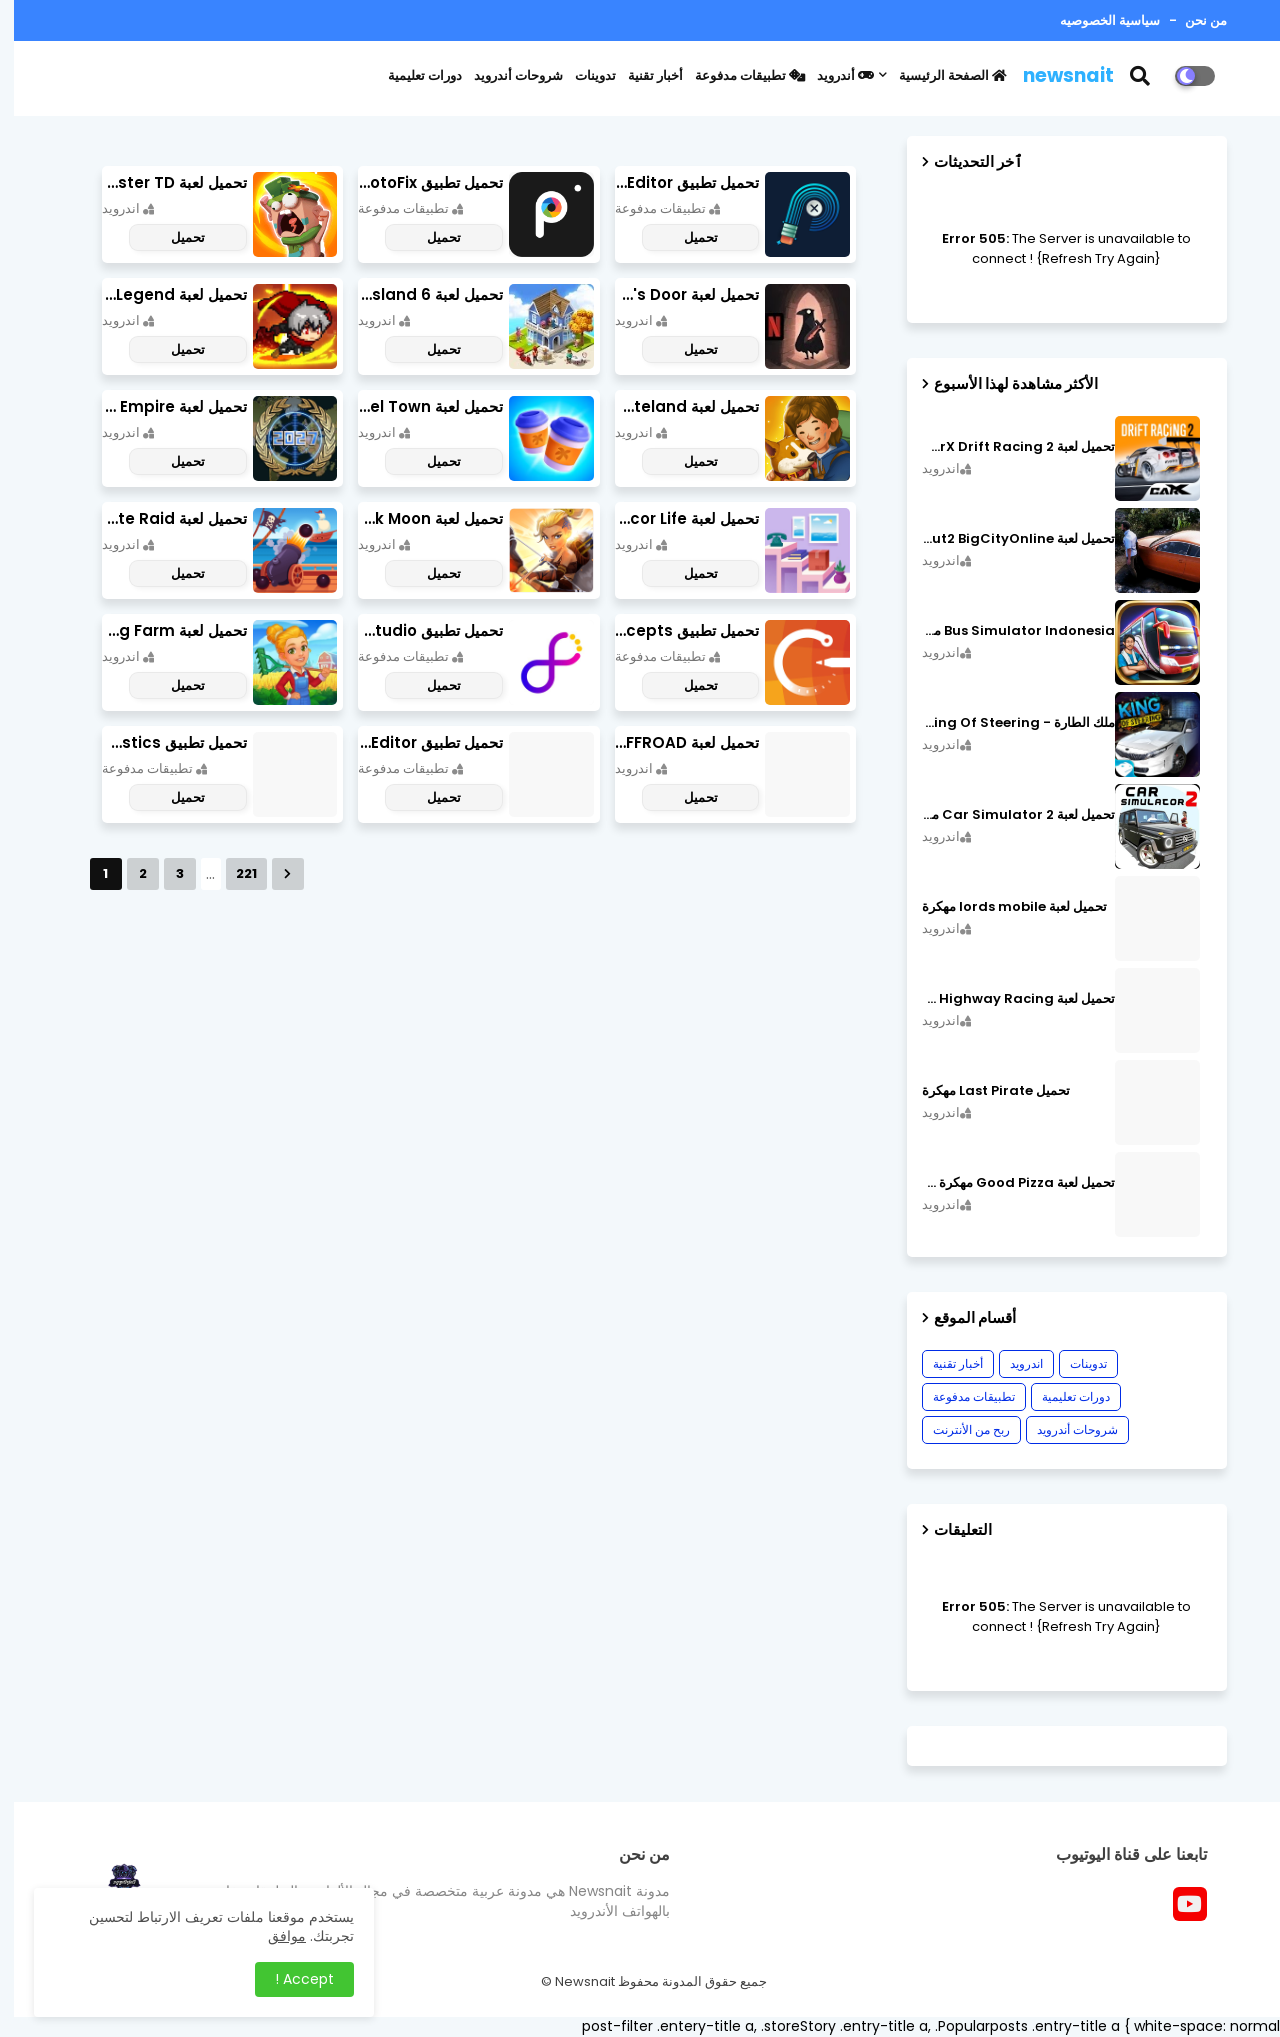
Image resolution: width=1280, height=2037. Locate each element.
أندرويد (831, 75)
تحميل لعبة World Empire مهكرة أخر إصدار (160, 406)
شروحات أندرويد (504, 75)
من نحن (1190, 20)
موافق (273, 1936)
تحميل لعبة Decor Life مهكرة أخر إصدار (673, 518)
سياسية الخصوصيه (1096, 20)
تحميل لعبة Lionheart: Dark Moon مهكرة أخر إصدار (416, 518)
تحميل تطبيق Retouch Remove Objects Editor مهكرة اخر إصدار (673, 182)
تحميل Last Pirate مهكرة (982, 1091)
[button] (1138, 76)
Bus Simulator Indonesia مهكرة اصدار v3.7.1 (1004, 631)
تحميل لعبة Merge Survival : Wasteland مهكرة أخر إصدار (673, 406)
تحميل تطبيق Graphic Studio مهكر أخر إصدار (416, 630)
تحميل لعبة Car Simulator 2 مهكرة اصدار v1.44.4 (1004, 815)
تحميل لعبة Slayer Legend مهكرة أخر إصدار (160, 294)
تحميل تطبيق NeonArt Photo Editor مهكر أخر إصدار (416, 742)
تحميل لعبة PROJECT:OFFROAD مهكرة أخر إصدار (673, 742)
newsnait (1054, 75)
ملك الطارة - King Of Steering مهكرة (1004, 723)
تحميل (687, 237)
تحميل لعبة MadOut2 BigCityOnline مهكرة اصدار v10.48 (1004, 539)
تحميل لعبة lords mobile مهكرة (1000, 907)
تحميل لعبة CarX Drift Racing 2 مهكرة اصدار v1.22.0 (1004, 447)
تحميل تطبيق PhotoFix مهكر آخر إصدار (416, 182)
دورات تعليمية (411, 75)
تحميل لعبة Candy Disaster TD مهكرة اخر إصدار (160, 182)
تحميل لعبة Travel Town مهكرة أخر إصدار (416, 406)
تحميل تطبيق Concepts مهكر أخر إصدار (673, 630)
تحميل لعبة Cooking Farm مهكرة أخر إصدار (160, 630)
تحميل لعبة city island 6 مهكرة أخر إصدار (416, 294)
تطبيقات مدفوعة (736, 75)
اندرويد (1012, 1363)
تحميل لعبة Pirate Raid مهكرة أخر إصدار (160, 518)
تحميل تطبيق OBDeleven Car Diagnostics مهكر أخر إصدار (160, 742)
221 (232, 873)
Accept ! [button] (290, 1979)
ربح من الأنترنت (957, 1429)
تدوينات (581, 75)
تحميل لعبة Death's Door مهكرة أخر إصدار (673, 294)
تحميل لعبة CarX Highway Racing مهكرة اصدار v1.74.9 (1004, 999)
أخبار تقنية (641, 75)
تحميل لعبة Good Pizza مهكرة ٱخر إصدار (1004, 1183)
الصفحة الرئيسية (939, 75)
